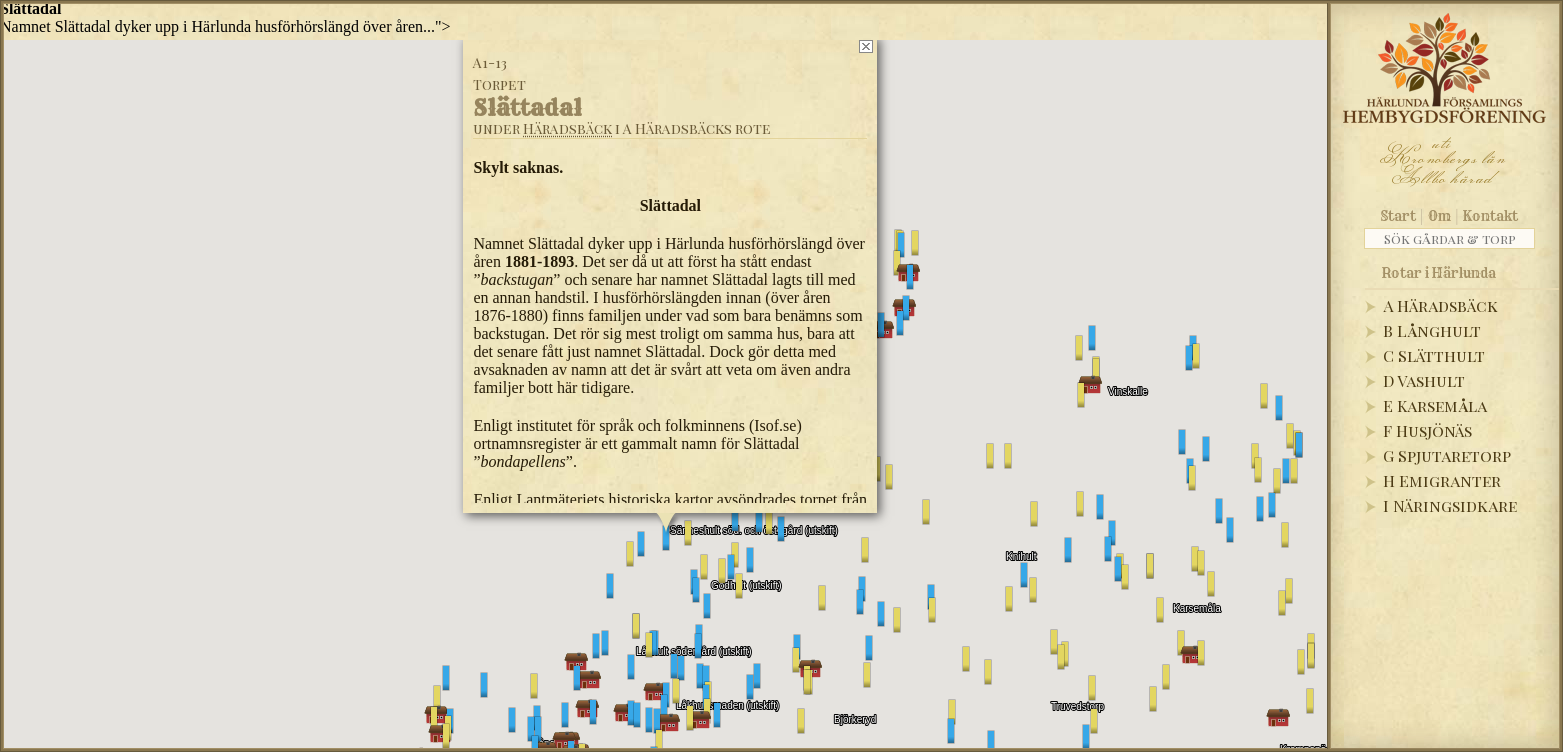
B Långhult (1432, 330)
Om (1439, 216)
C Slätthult (1434, 355)
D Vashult (1424, 380)
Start (1398, 216)
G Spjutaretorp (1447, 455)
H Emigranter (1442, 480)
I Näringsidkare (1450, 505)
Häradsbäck (567, 128)
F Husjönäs (1427, 430)
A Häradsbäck (1440, 305)
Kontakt (1490, 216)
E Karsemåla (1435, 405)
